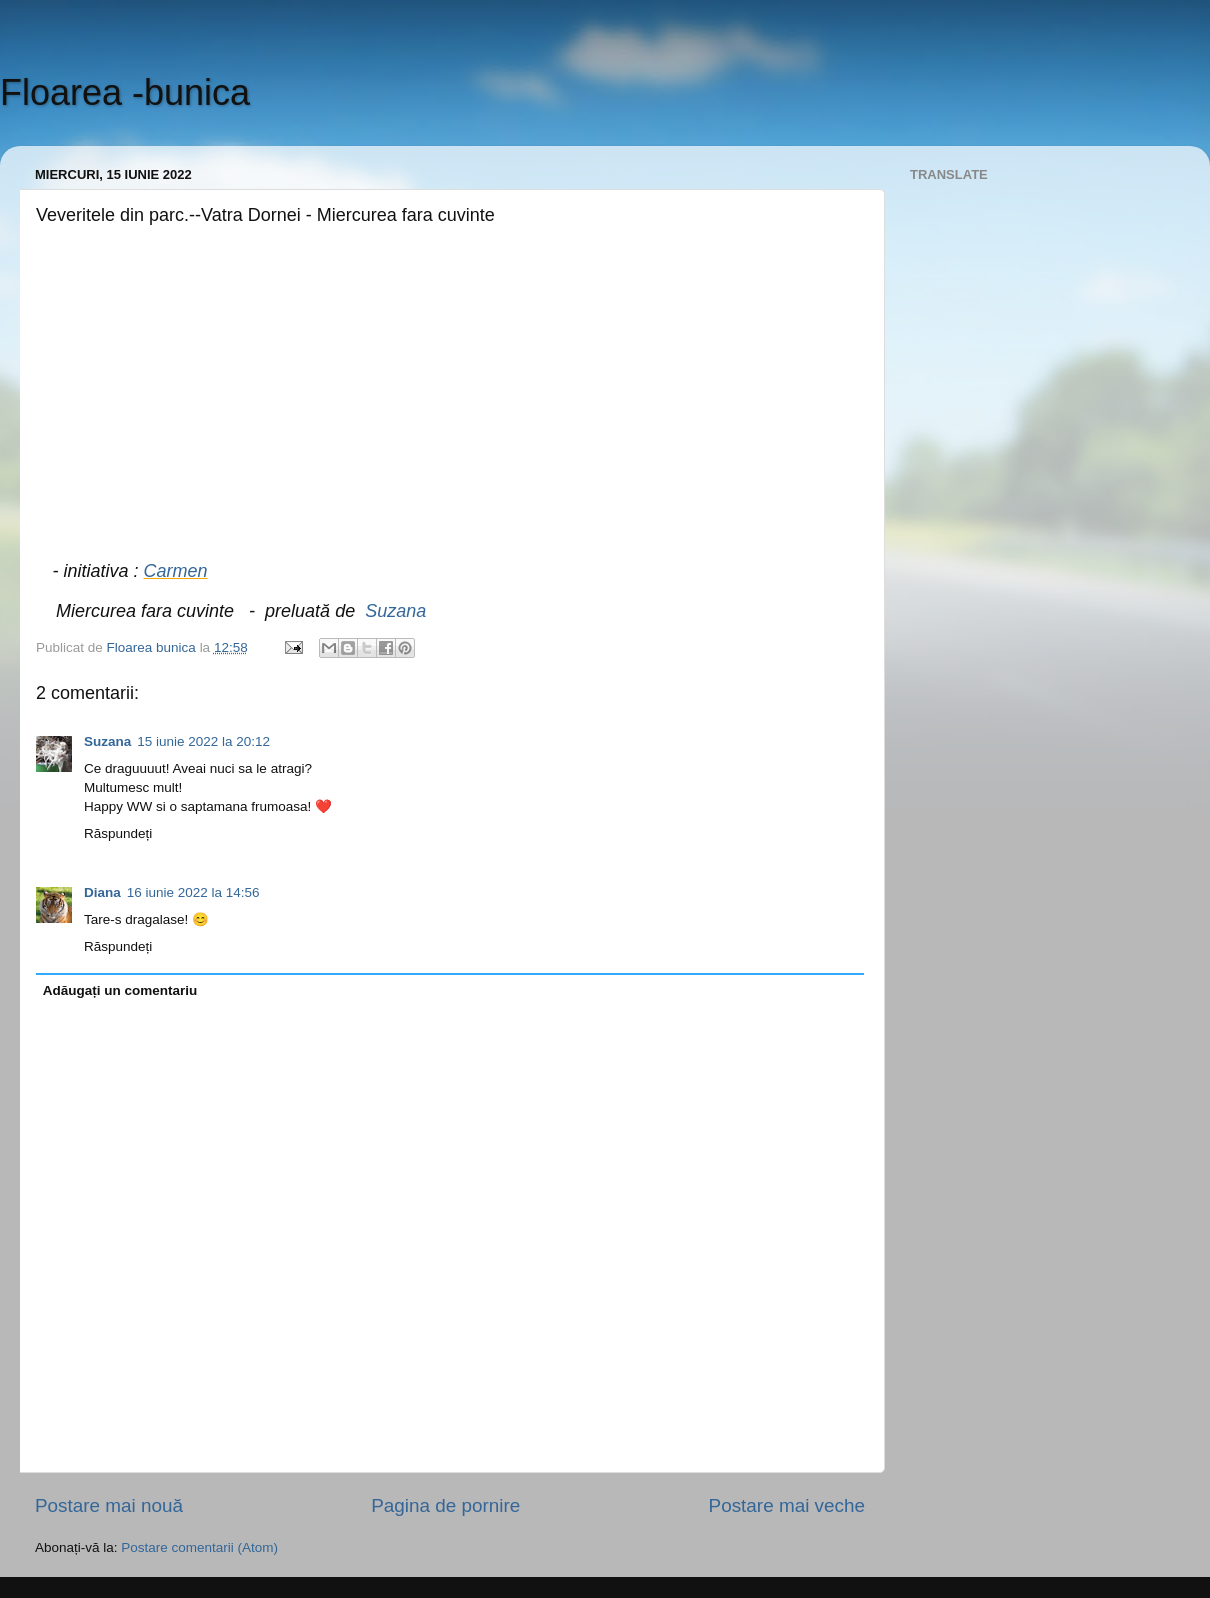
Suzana (395, 611)
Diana (102, 892)
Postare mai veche (787, 1505)
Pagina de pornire (445, 1505)
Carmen (176, 571)
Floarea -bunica (125, 92)
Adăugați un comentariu (120, 990)
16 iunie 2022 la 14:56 (193, 892)
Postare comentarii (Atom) (199, 1547)
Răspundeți (118, 833)
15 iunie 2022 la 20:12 (203, 741)
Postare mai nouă (109, 1505)
